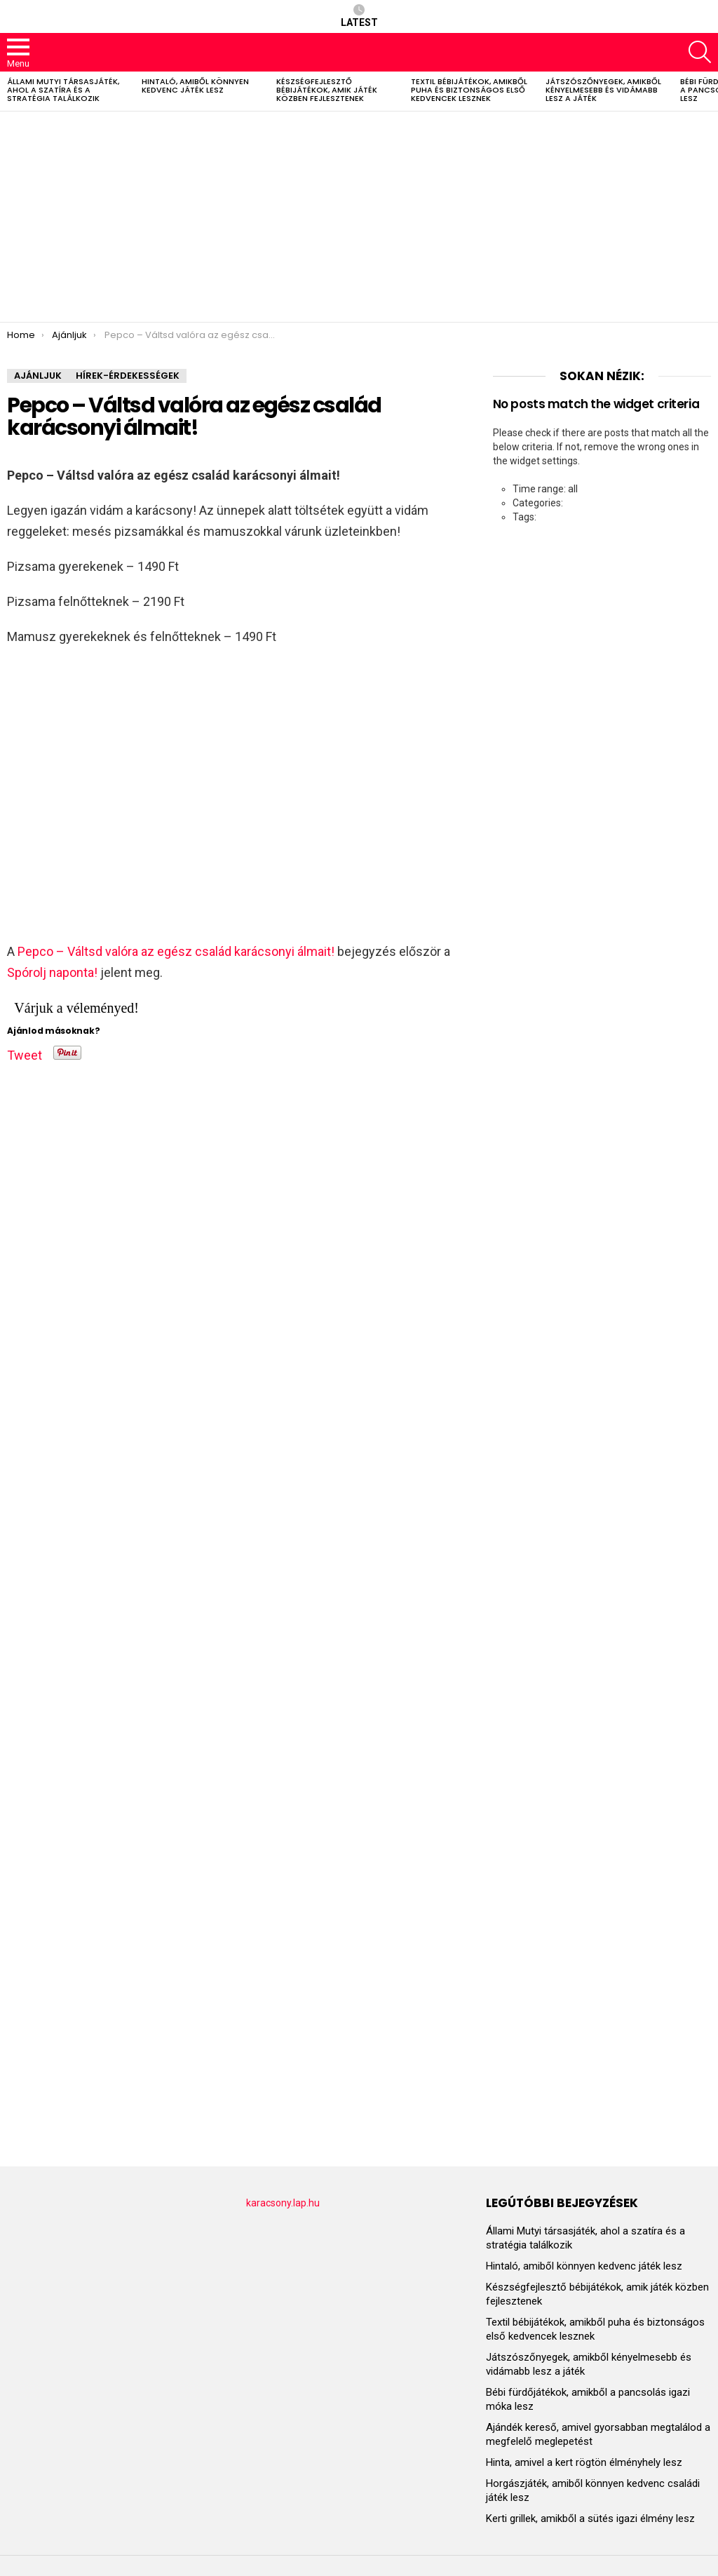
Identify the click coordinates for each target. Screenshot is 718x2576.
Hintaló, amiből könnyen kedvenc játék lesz (195, 85)
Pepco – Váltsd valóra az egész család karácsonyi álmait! (176, 951)
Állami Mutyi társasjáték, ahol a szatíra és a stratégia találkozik (63, 90)
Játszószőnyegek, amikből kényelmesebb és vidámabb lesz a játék (603, 90)
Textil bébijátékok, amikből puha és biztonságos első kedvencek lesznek (469, 90)
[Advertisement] (359, 217)
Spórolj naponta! (52, 972)
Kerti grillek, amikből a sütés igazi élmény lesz (590, 2518)
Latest (359, 16)
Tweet (24, 1053)
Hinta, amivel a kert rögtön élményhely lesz (584, 2462)
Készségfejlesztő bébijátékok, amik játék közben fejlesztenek (326, 90)
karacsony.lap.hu (283, 2203)
